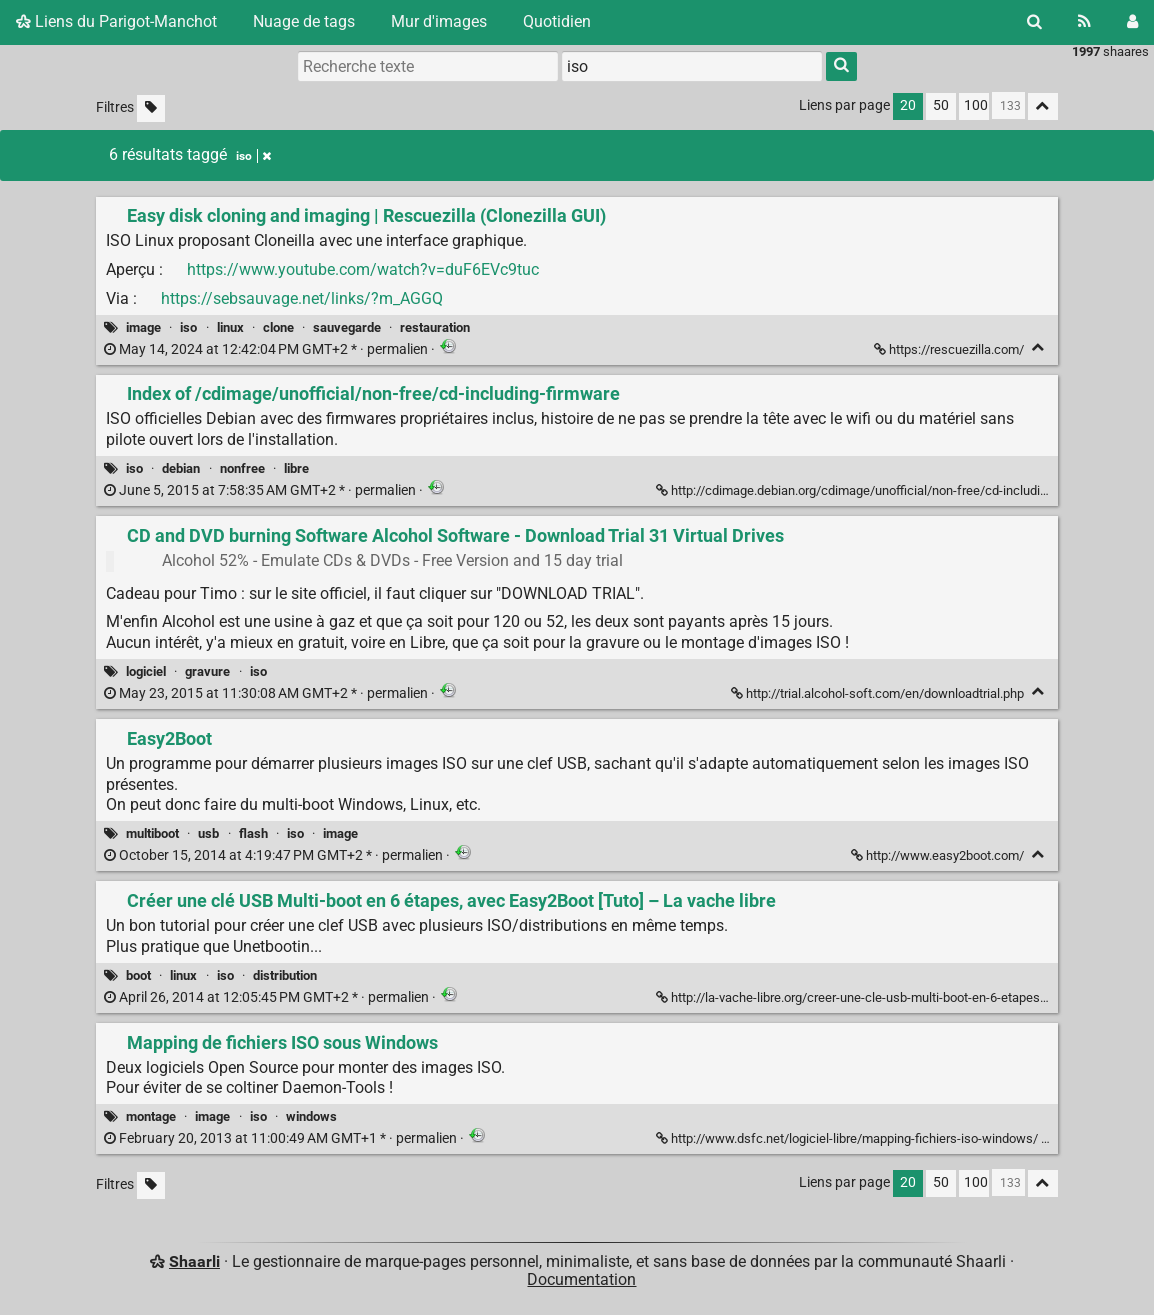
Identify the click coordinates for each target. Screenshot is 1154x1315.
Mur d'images (439, 21)
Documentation (581, 1279)
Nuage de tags (304, 21)
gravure (207, 671)
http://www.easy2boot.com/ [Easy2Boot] (939, 855)
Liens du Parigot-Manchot (116, 21)
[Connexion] (1132, 22)
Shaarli (194, 1261)
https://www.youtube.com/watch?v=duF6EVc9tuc (363, 269)
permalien (267, 349)
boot (138, 975)
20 (908, 105)
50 (941, 105)
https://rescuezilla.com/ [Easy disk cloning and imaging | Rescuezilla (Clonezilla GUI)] (950, 349)
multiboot (152, 833)
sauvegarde (347, 327)
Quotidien (557, 21)
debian (181, 468)
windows (311, 1116)
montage (151, 1116)
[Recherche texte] (428, 66)
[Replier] (1038, 347)
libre (296, 468)
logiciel (146, 671)
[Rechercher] (1034, 22)
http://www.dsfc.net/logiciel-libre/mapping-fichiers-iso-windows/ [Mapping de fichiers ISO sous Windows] (848, 1138)
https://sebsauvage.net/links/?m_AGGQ (302, 298)
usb (208, 833)
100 (976, 105)
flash (253, 833)
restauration (435, 327)
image (143, 327)
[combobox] (692, 66)
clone (278, 327)
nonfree (242, 468)
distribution (285, 975)
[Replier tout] (1043, 106)
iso (188, 327)
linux (230, 327)
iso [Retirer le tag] (253, 156)
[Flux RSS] (1084, 22)
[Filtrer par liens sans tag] (151, 108)
